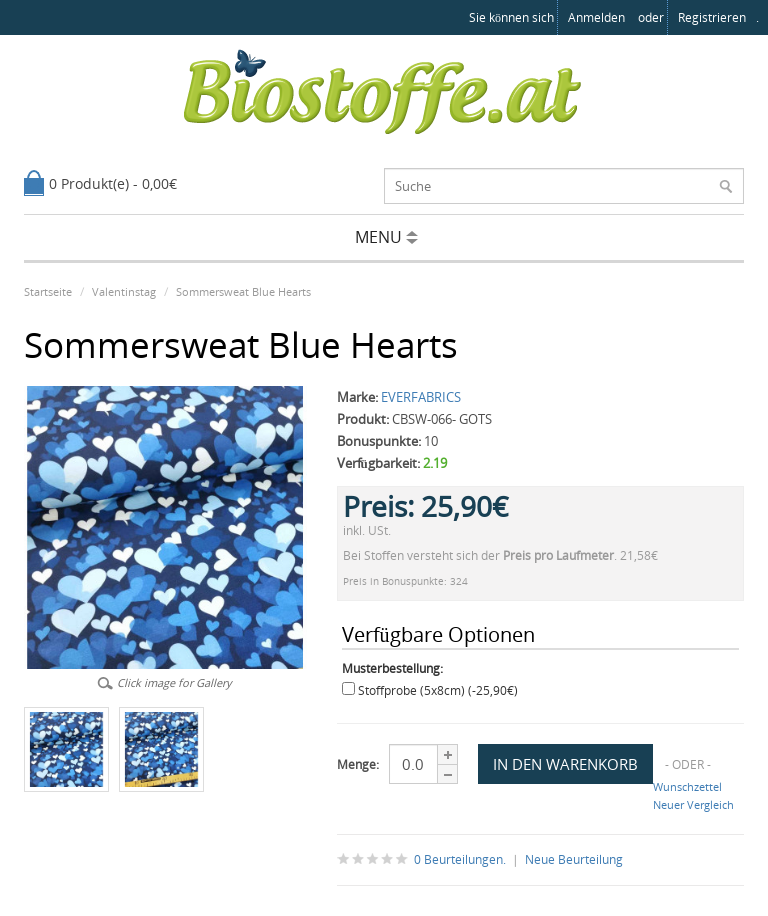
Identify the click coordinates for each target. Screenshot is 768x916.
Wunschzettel (687, 786)
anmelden (596, 17)
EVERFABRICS (421, 397)
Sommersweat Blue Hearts (243, 291)
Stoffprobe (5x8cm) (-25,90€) (438, 690)
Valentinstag (124, 291)
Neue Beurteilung (574, 859)
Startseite (48, 291)
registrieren (712, 17)
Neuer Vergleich (693, 804)
